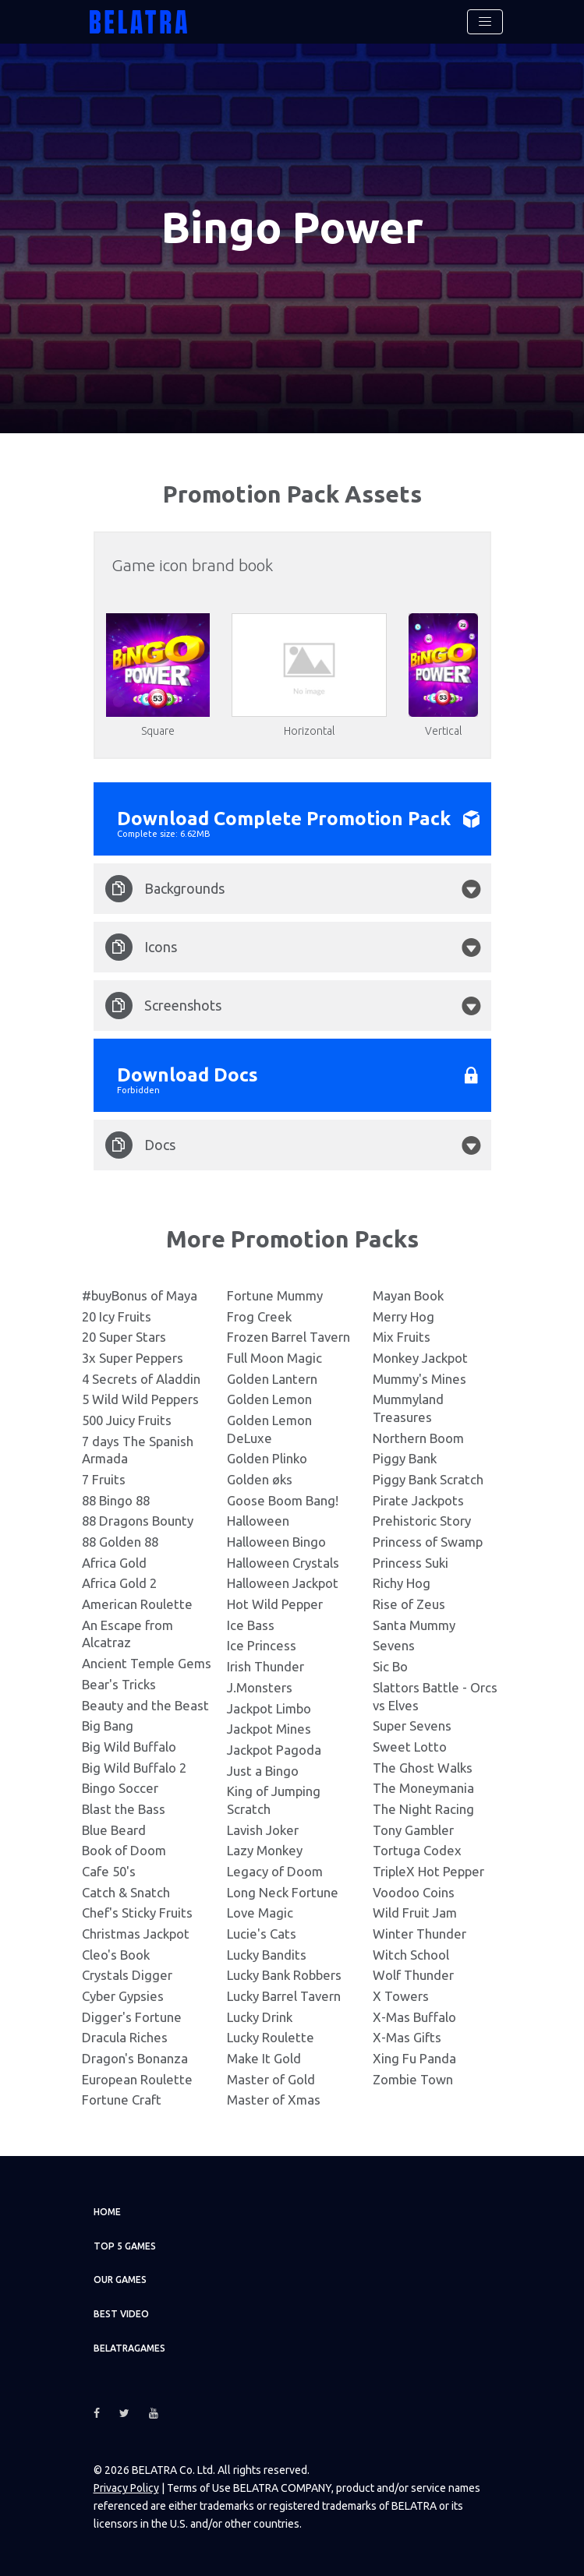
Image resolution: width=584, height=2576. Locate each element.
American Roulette (137, 1604)
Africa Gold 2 (119, 1583)
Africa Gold (114, 1562)
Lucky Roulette (270, 2037)
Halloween (258, 1520)
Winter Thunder (419, 1933)
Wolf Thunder (413, 1974)
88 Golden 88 (120, 1541)
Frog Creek (259, 1316)
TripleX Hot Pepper (428, 1871)
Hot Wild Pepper (275, 1604)
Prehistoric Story (422, 1520)
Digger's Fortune (132, 2017)
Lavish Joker (263, 1830)
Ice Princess (261, 1645)
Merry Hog (403, 1316)
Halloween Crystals (283, 1562)
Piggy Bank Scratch (428, 1479)
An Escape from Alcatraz (127, 1634)
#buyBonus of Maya (139, 1295)
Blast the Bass (123, 1808)
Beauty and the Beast (145, 1705)
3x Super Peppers (132, 1357)
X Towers (401, 1995)
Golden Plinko (267, 1458)
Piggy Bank (405, 1458)
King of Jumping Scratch (273, 1800)
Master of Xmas (273, 2099)
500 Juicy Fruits (127, 1420)
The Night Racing (423, 1808)
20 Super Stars (124, 1336)
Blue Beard (114, 1830)
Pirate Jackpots (418, 1500)
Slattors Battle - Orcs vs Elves (435, 1696)
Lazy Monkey (265, 1850)
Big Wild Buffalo (129, 1746)
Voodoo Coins (414, 1892)
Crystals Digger (127, 1974)
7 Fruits (104, 1479)
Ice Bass (250, 1625)
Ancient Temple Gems (146, 1663)
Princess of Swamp (428, 1541)
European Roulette (137, 2079)
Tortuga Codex (417, 1850)
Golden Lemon (269, 1399)
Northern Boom (418, 1438)
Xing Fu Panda (414, 2058)
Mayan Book (408, 1295)
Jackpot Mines (269, 1728)
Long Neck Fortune (282, 1892)
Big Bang (107, 1725)
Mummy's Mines (419, 1378)
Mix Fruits (401, 1336)
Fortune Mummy (275, 1295)
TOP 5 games (125, 2246)
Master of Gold (271, 2079)
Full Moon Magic (274, 1357)
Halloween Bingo (276, 1541)
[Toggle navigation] (485, 21)
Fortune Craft (121, 2099)
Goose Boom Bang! (282, 1500)
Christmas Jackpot (135, 1933)
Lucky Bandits (266, 1954)
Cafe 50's (109, 1871)
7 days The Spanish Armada (137, 1450)
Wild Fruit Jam (415, 1912)
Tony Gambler (413, 1830)
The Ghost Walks (423, 1767)
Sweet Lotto (410, 1746)
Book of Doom (124, 1850)
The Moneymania (423, 1787)
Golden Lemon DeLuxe (269, 1429)
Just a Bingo (263, 1770)
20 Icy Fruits (116, 1316)
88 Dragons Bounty (137, 1520)
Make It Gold (264, 2058)
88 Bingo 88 (116, 1500)
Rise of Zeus (409, 1604)
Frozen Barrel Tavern (288, 1336)
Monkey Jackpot (420, 1357)
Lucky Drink (259, 2017)
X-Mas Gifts (407, 2037)
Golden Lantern (272, 1378)
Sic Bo (390, 1666)
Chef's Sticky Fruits (137, 1912)
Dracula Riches (125, 2037)
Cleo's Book (116, 1954)
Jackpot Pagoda (274, 1749)
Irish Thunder (265, 1666)
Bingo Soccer (120, 1787)
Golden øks (259, 1479)
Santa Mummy (414, 1625)
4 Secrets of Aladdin (141, 1378)
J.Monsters (259, 1687)
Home (107, 2212)
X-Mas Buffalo (414, 2017)
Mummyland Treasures (408, 1408)
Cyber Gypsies (123, 1995)
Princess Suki (410, 1562)
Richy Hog (401, 1583)
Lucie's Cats (261, 1933)
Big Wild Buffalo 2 (134, 1767)
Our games (120, 2279)
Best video (121, 2314)
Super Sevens (412, 1725)
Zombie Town (413, 2079)
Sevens (394, 1645)
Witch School (411, 1954)
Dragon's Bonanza (135, 2058)
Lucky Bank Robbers (284, 1974)
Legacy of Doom (275, 1871)
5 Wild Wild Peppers (140, 1399)
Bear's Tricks (119, 1684)
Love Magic (260, 1912)
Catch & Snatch (126, 1892)
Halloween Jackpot (282, 1583)
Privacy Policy (126, 2488)
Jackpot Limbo (269, 1708)
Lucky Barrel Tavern (284, 1995)
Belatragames (129, 2348)
